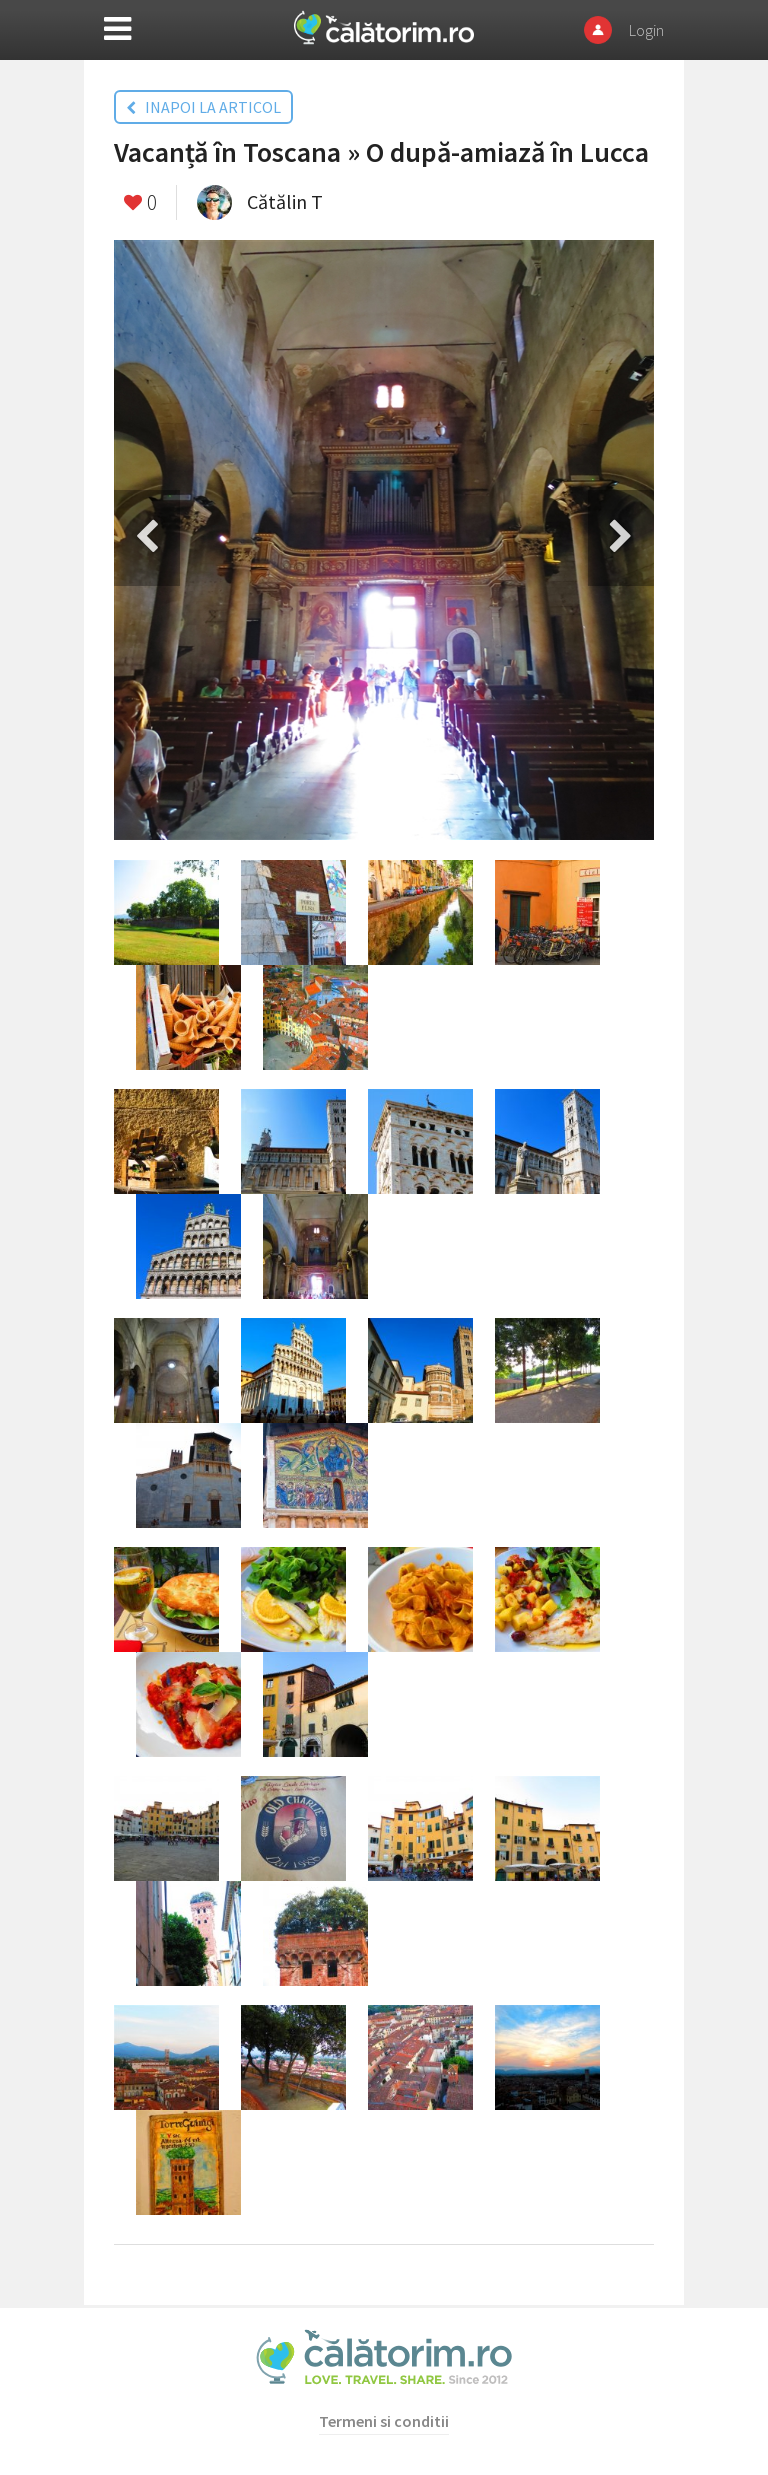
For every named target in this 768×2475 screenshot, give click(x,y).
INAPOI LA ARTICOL (203, 107)
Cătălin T (285, 201)
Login (646, 30)
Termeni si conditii (384, 2421)
